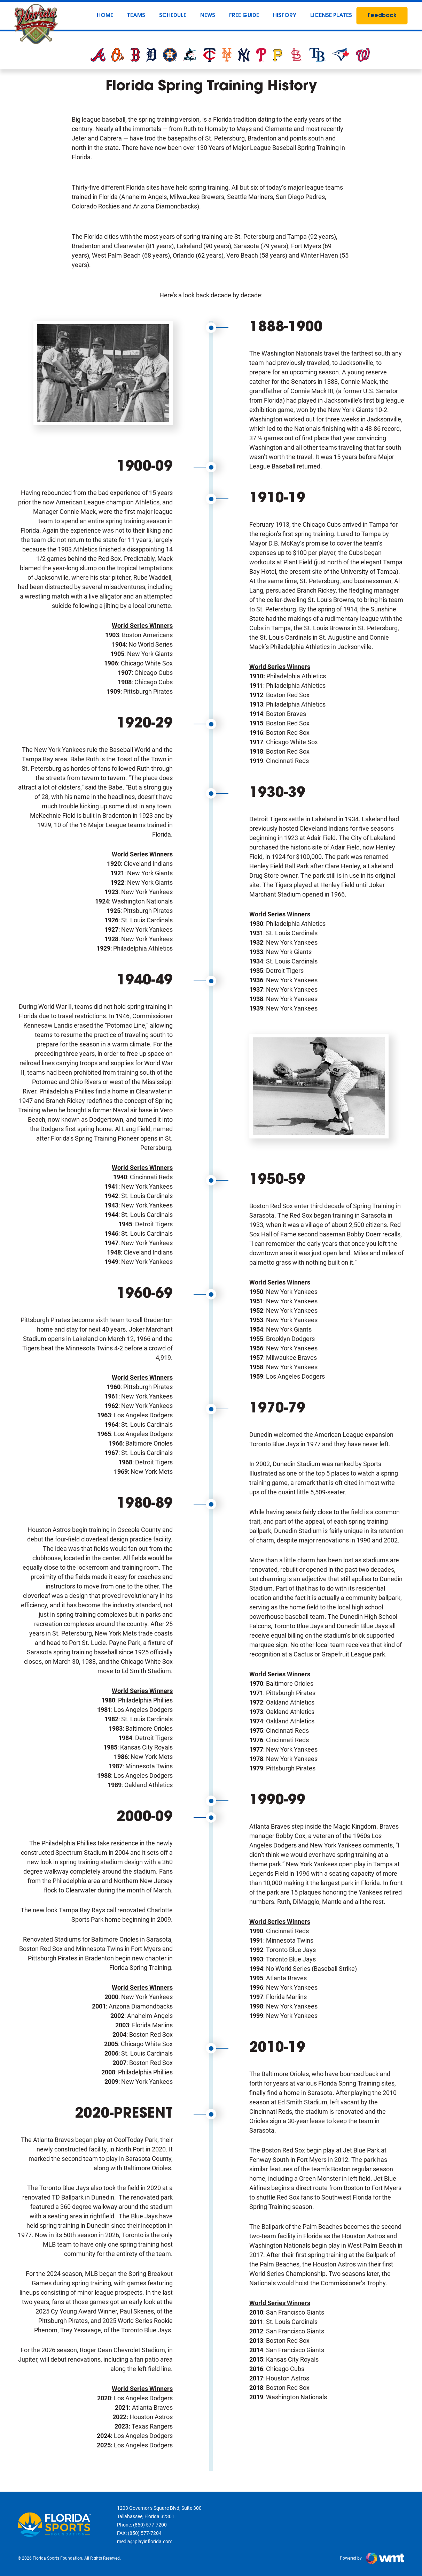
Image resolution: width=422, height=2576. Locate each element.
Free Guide (244, 15)
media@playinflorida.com (144, 2541)
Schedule (172, 15)
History (284, 15)
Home (105, 15)
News (207, 15)
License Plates (331, 15)
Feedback (382, 15)
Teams (136, 15)
